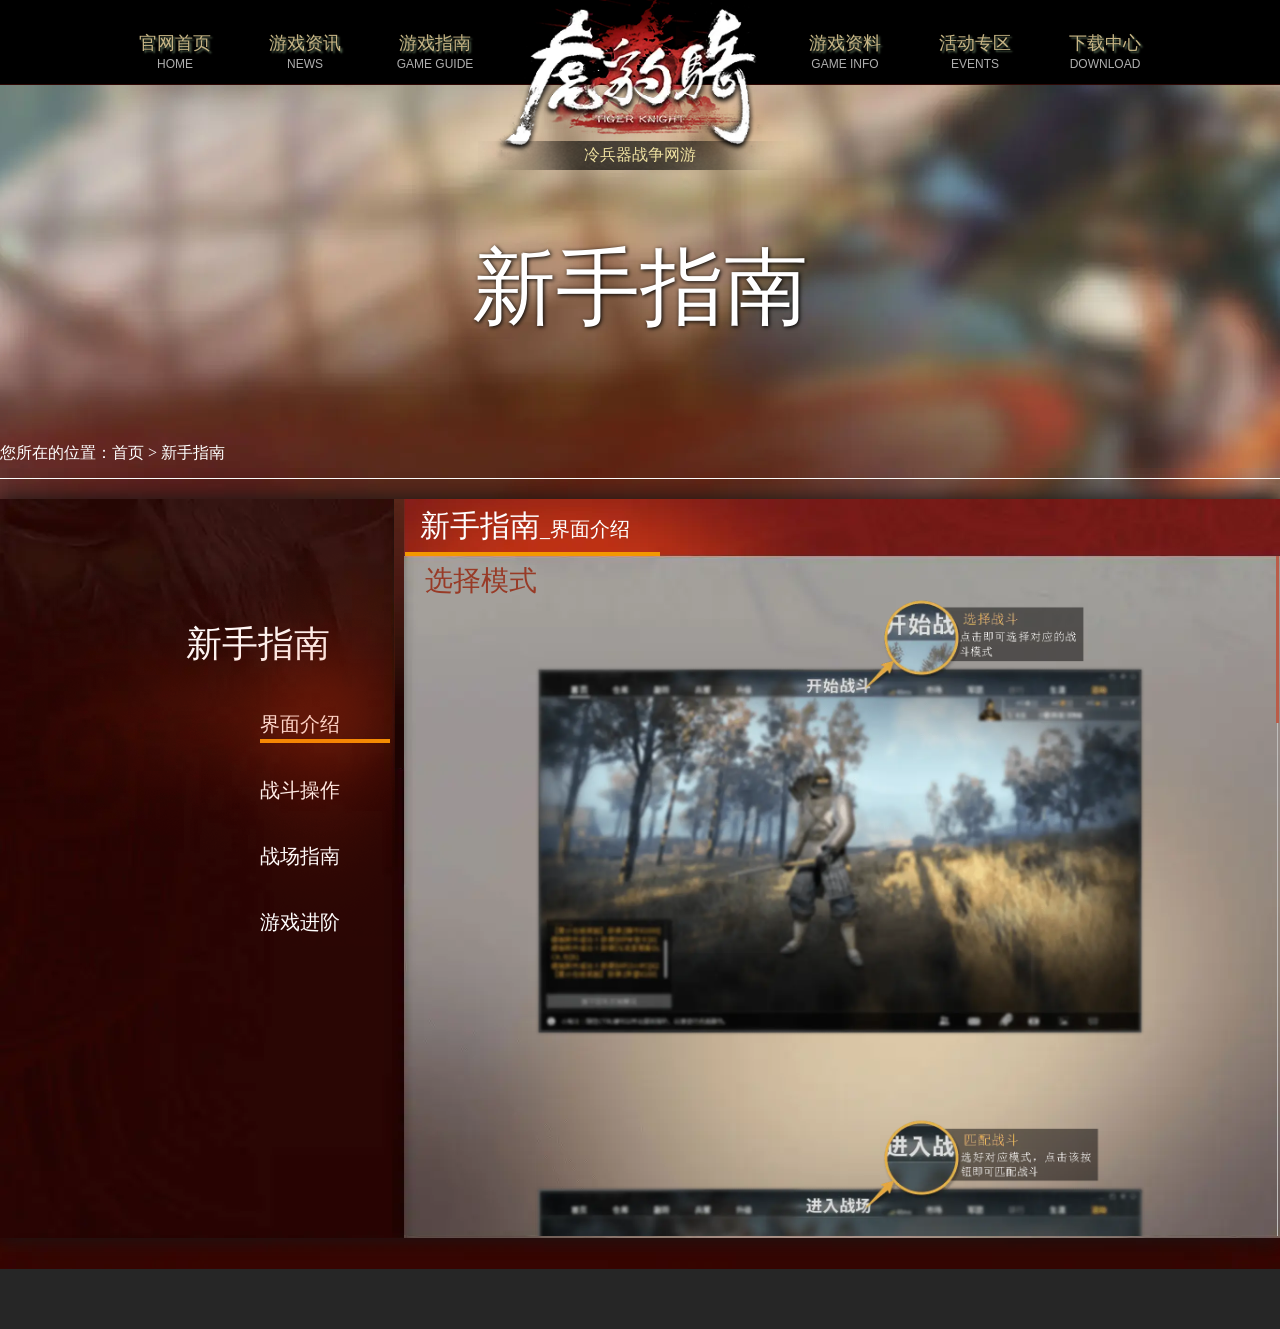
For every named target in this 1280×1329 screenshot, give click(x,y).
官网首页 (175, 52)
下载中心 (1105, 52)
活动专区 (975, 52)
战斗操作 (300, 790)
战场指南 (300, 856)
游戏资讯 (305, 52)
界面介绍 (300, 724)
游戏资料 (845, 52)
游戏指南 (435, 52)
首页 (128, 452)
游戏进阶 (300, 922)
